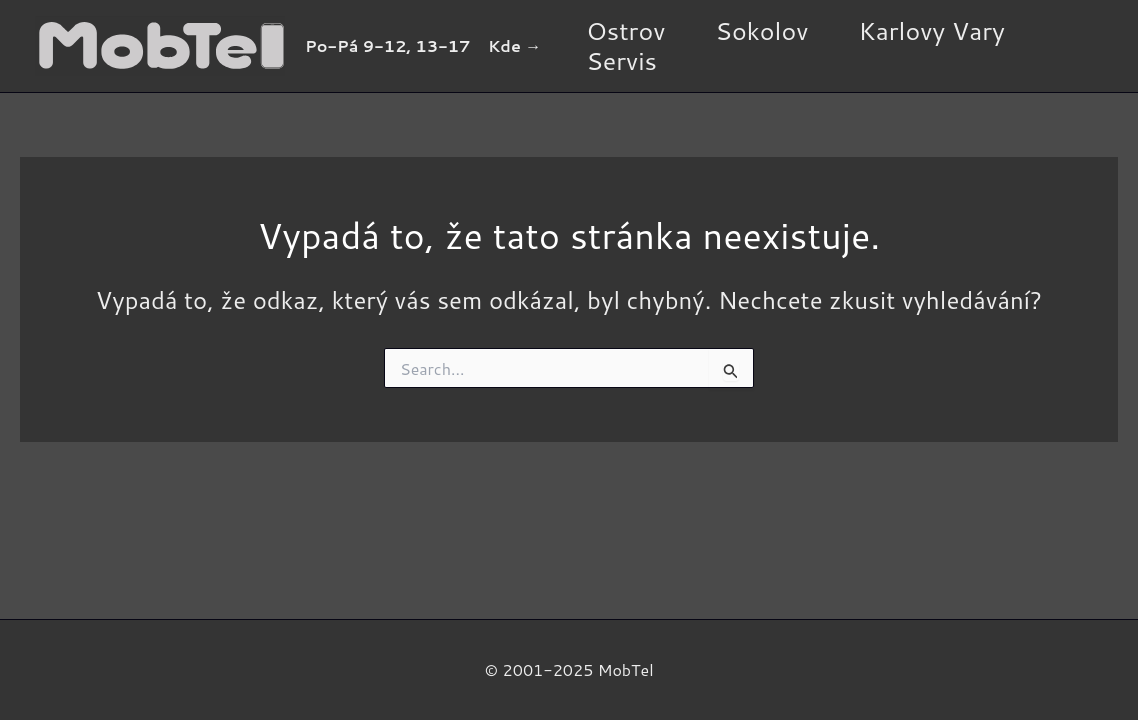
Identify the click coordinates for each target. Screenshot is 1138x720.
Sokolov (761, 31)
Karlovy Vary (931, 31)
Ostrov (625, 31)
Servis (621, 61)
